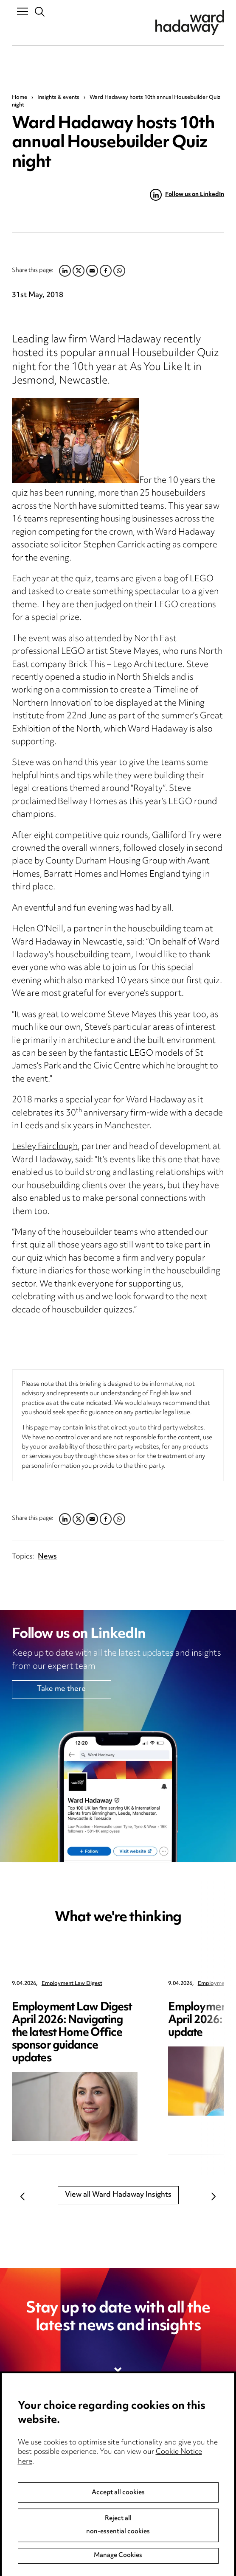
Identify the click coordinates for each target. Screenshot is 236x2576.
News (47, 1557)
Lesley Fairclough (45, 1147)
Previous (22, 2196)
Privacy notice (147, 2441)
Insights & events (58, 97)
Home (19, 97)
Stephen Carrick (114, 545)
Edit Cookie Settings (158, 2476)
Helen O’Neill (37, 929)
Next (213, 2196)
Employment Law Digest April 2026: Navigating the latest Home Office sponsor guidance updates (72, 2033)
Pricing (23, 2459)
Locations (28, 2476)
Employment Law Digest (72, 1984)
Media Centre (35, 2441)
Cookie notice (147, 2459)
